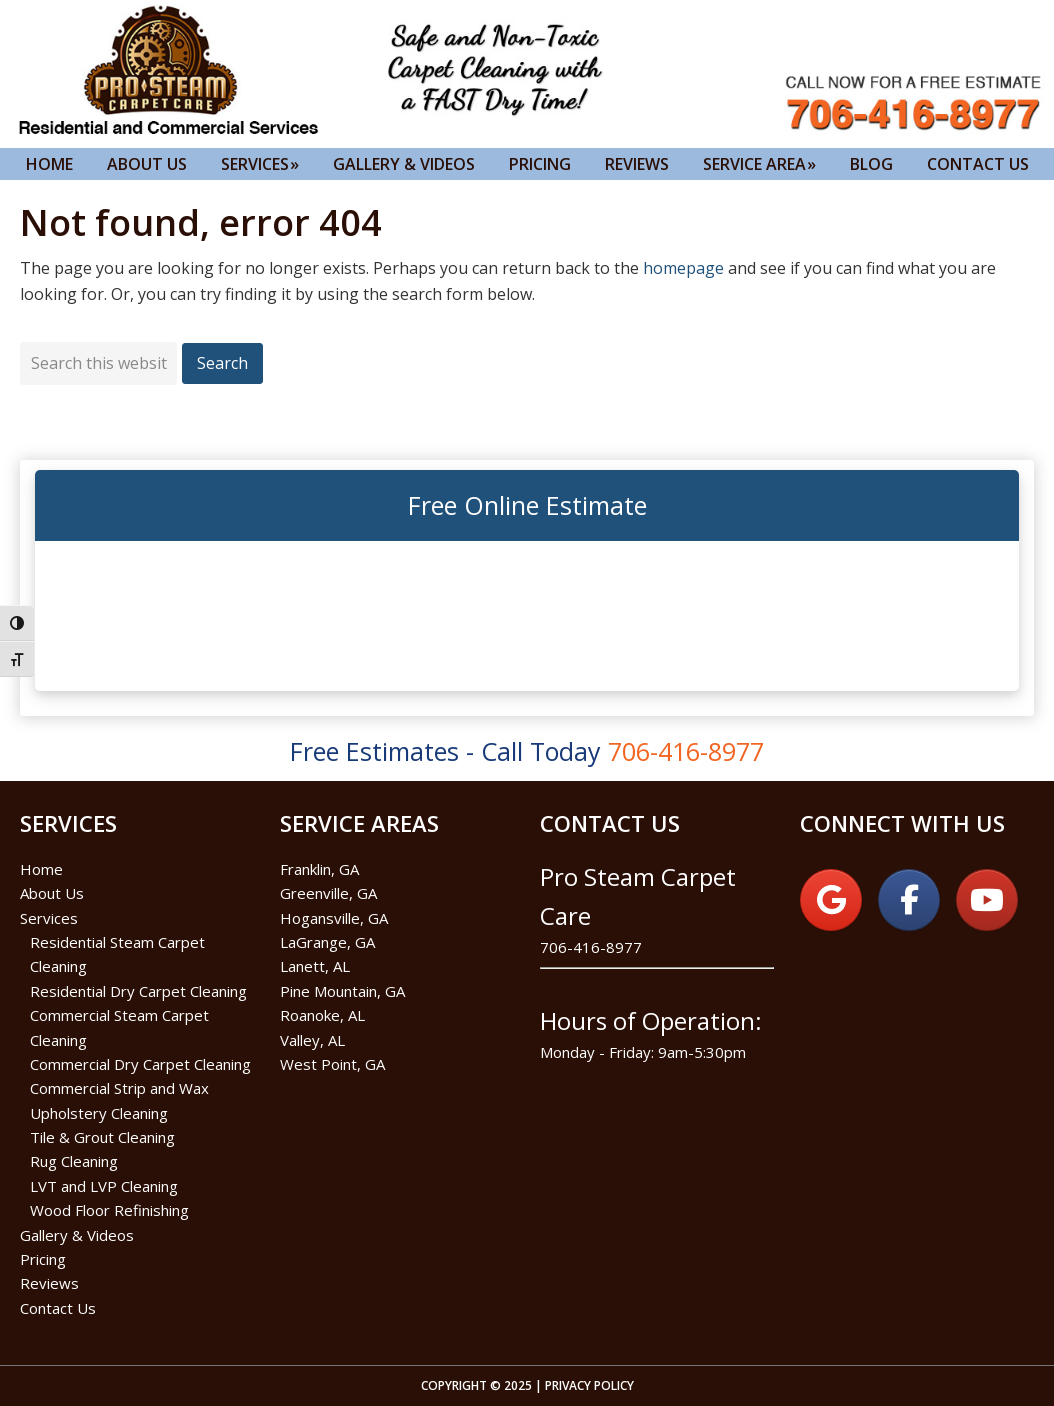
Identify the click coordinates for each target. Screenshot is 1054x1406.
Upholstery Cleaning (99, 1113)
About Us (52, 893)
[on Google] (831, 900)
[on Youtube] (987, 900)
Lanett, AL (315, 966)
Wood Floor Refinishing (109, 1210)
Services (49, 918)
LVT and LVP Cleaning (104, 1186)
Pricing (43, 1259)
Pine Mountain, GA (342, 991)
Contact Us (58, 1308)
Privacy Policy (589, 1385)
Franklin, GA (319, 869)
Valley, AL (312, 1040)
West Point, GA (332, 1064)
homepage (683, 268)
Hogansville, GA (334, 918)
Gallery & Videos (77, 1235)
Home (41, 869)
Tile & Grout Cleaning (102, 1137)
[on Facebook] (909, 900)
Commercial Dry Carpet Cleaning (140, 1064)
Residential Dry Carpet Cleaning (138, 991)
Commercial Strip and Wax (119, 1088)
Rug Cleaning (74, 1161)
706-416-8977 (591, 947)
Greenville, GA (328, 893)
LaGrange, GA (327, 942)
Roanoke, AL (322, 1015)
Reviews (49, 1283)
